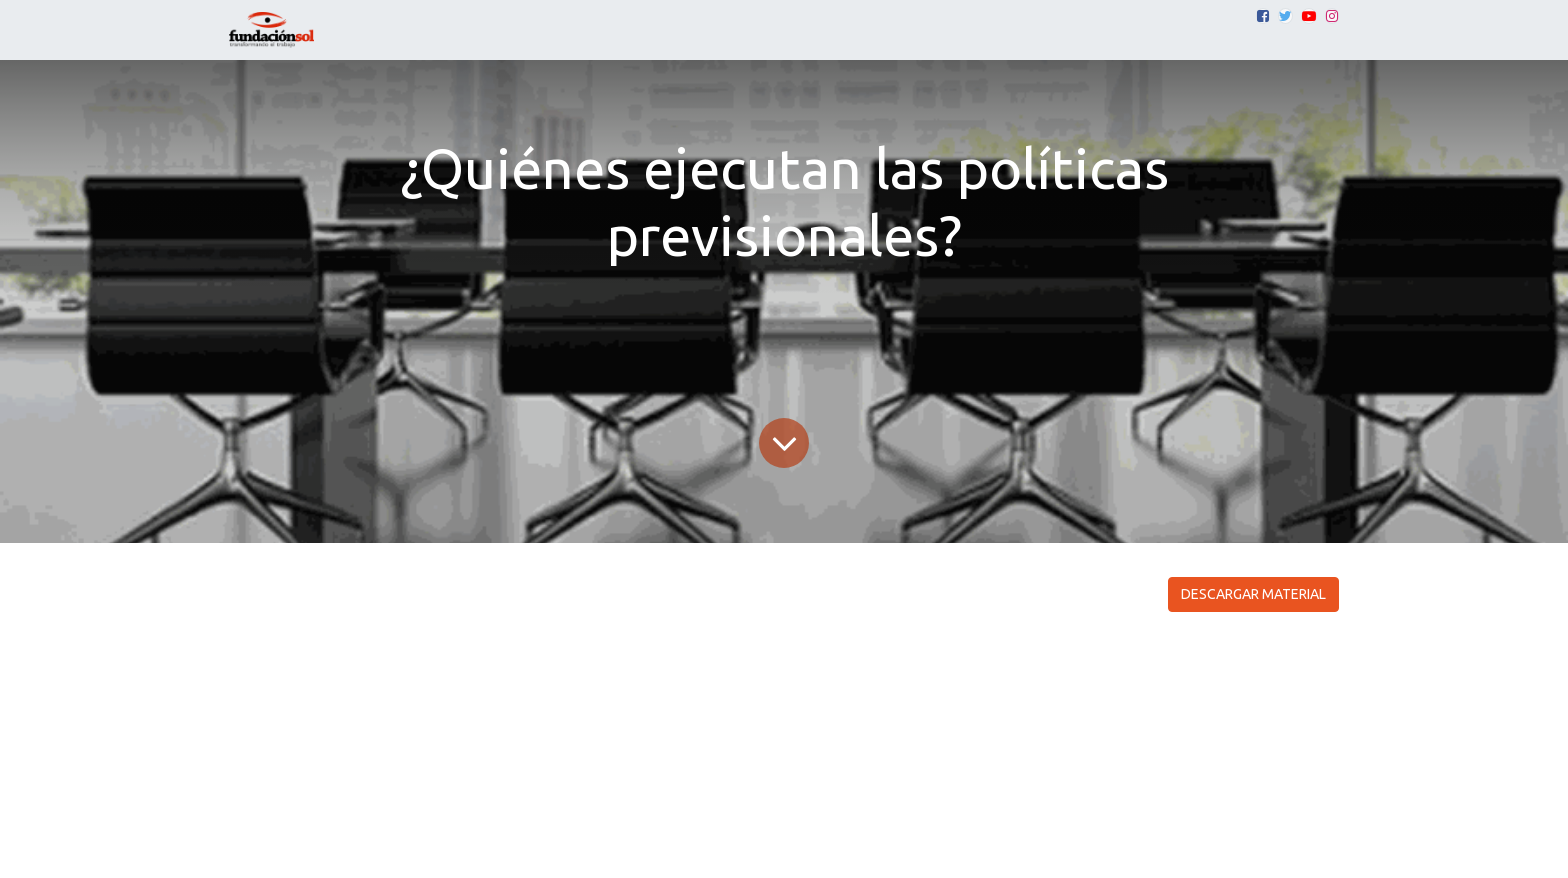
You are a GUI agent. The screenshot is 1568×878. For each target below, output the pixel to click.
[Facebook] (1263, 16)
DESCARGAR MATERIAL (1253, 594)
